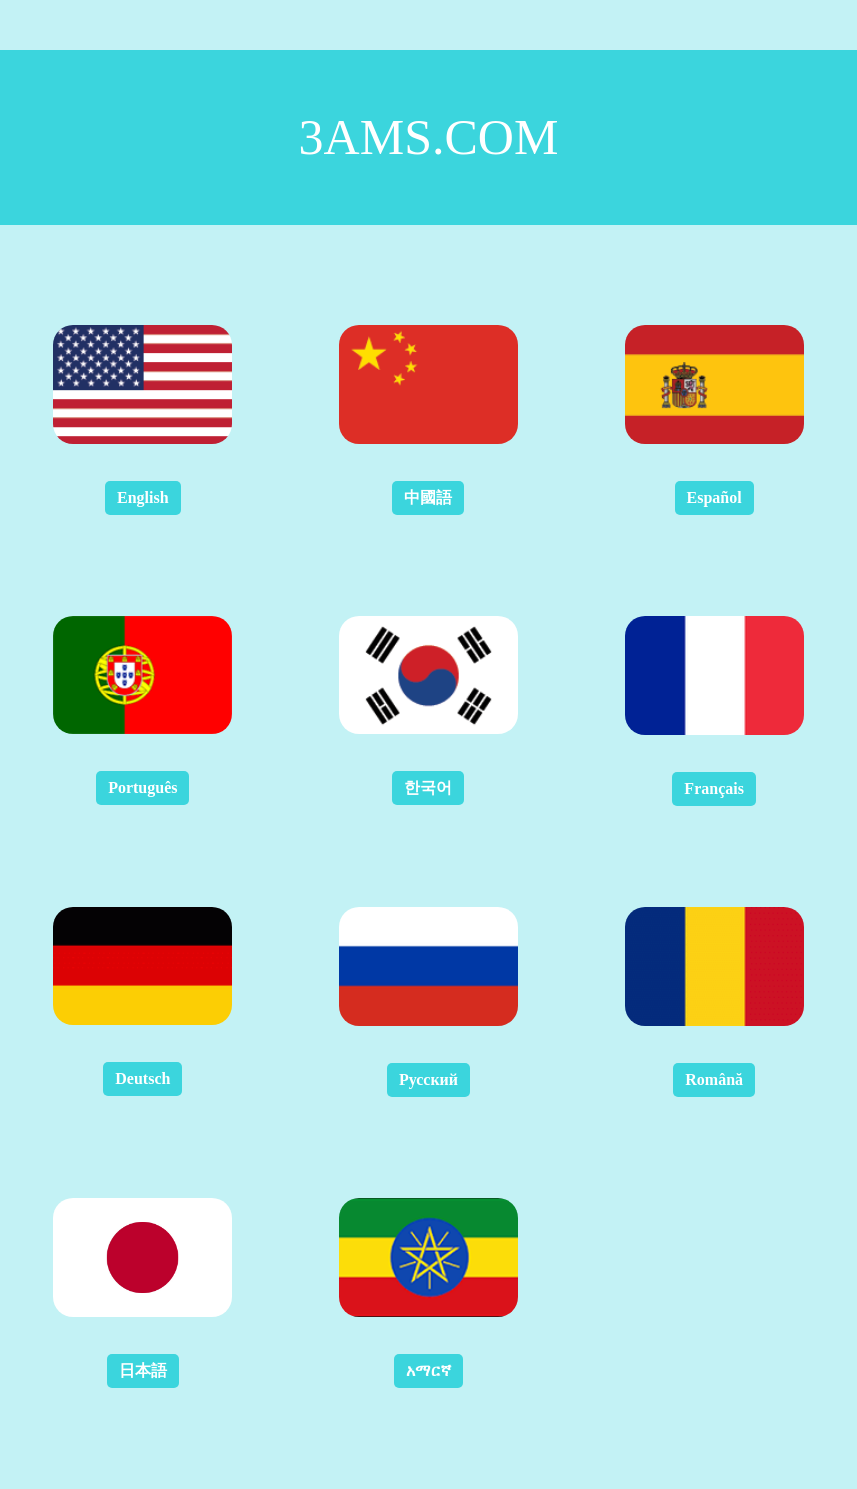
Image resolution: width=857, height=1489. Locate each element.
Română (714, 1079)
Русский (428, 1079)
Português (142, 787)
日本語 (143, 1370)
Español (714, 497)
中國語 (428, 497)
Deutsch (142, 1078)
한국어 (428, 787)
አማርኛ (428, 1370)
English (143, 497)
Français (714, 788)
